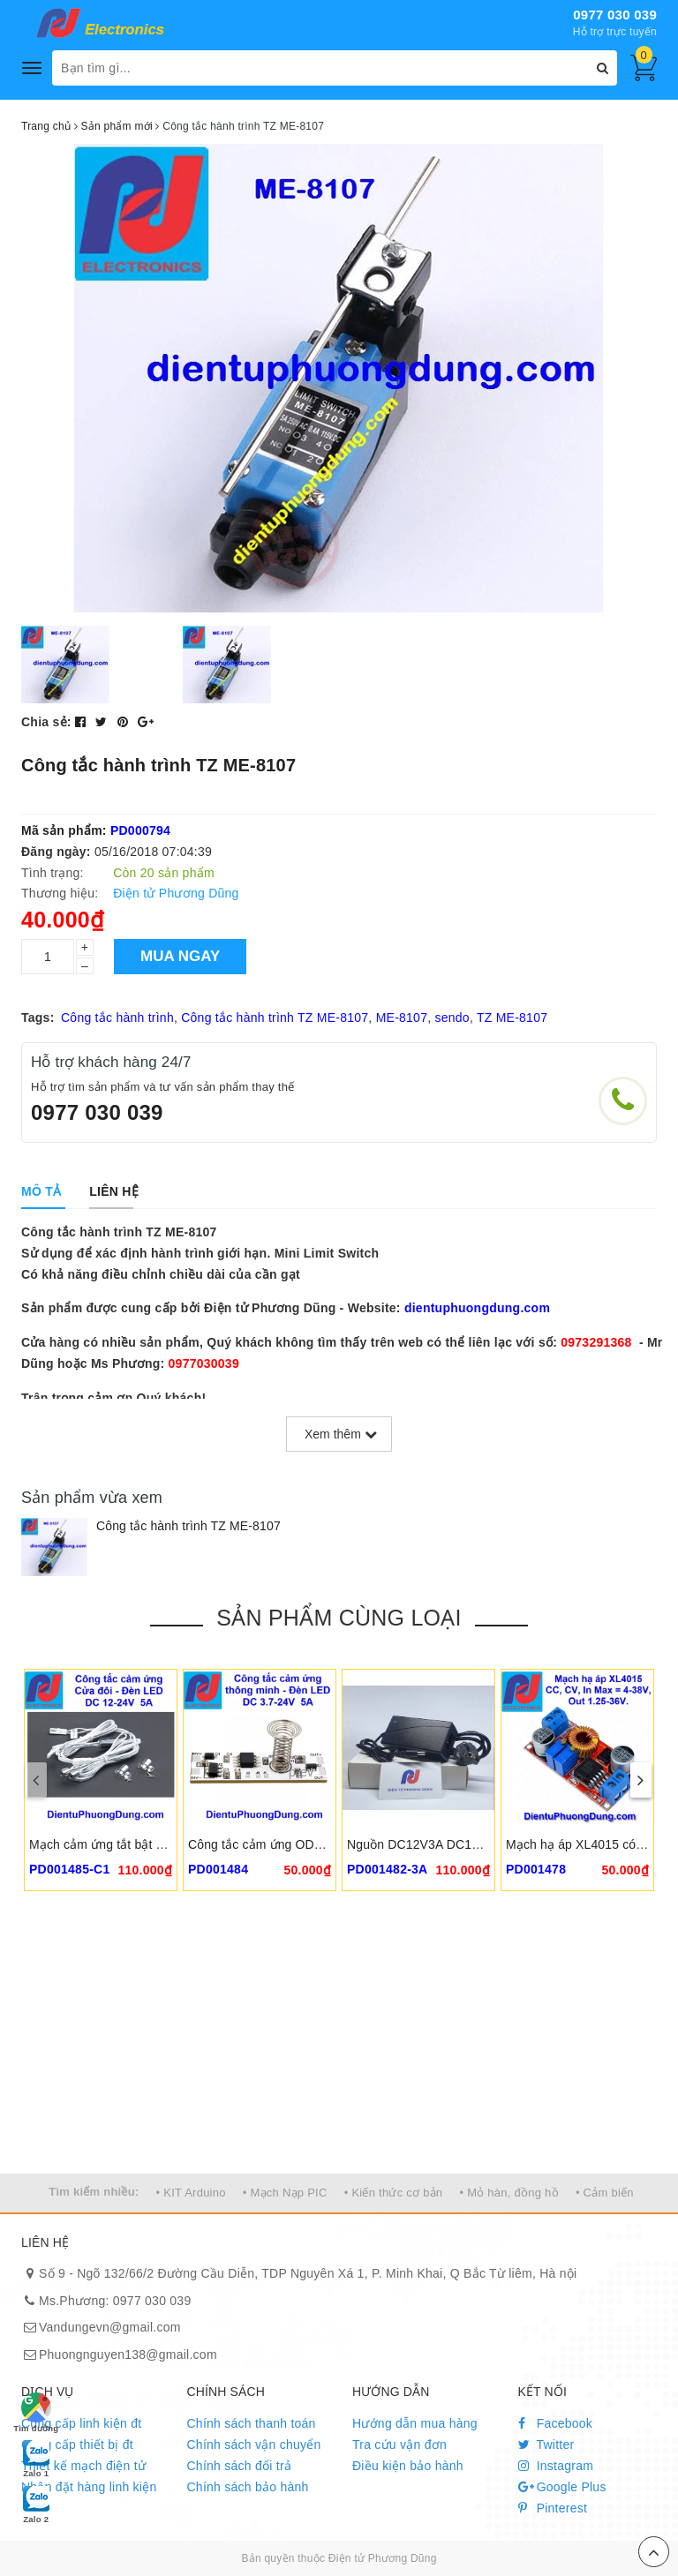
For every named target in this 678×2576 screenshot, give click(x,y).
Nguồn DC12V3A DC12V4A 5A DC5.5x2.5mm (475, 1844)
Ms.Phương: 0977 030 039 (115, 2301)
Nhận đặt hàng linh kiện (89, 2487)
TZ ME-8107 (512, 1017)
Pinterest (553, 2508)
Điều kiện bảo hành (407, 2466)
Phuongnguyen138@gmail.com (128, 2354)
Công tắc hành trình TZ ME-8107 (274, 1017)
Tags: (38, 1017)
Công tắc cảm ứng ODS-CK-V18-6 (285, 1844)
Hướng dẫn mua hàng (415, 2423)
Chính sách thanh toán (251, 2423)
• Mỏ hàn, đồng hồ (508, 2192)
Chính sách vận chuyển (254, 2444)
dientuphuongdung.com (477, 1308)
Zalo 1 (36, 2457)
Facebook (555, 2423)
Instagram (556, 2466)
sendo (451, 1017)
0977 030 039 (615, 14)
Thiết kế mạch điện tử (83, 2466)
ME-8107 (402, 1017)
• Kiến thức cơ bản (393, 2192)
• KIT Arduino (191, 2192)
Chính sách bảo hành (248, 2487)
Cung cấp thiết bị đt (77, 2444)
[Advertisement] (339, 2041)
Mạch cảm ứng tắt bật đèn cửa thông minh (148, 1844)
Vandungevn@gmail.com (110, 2327)
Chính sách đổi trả (239, 2466)
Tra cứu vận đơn (399, 2444)
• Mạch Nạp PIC (285, 2192)
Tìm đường (35, 2412)
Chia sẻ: (46, 722)
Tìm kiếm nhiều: (94, 2191)
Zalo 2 (36, 2503)
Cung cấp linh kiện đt (81, 2423)
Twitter (546, 2444)
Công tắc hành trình (117, 1017)
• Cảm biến (605, 2192)
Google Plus (562, 2487)
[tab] (41, 1191)
